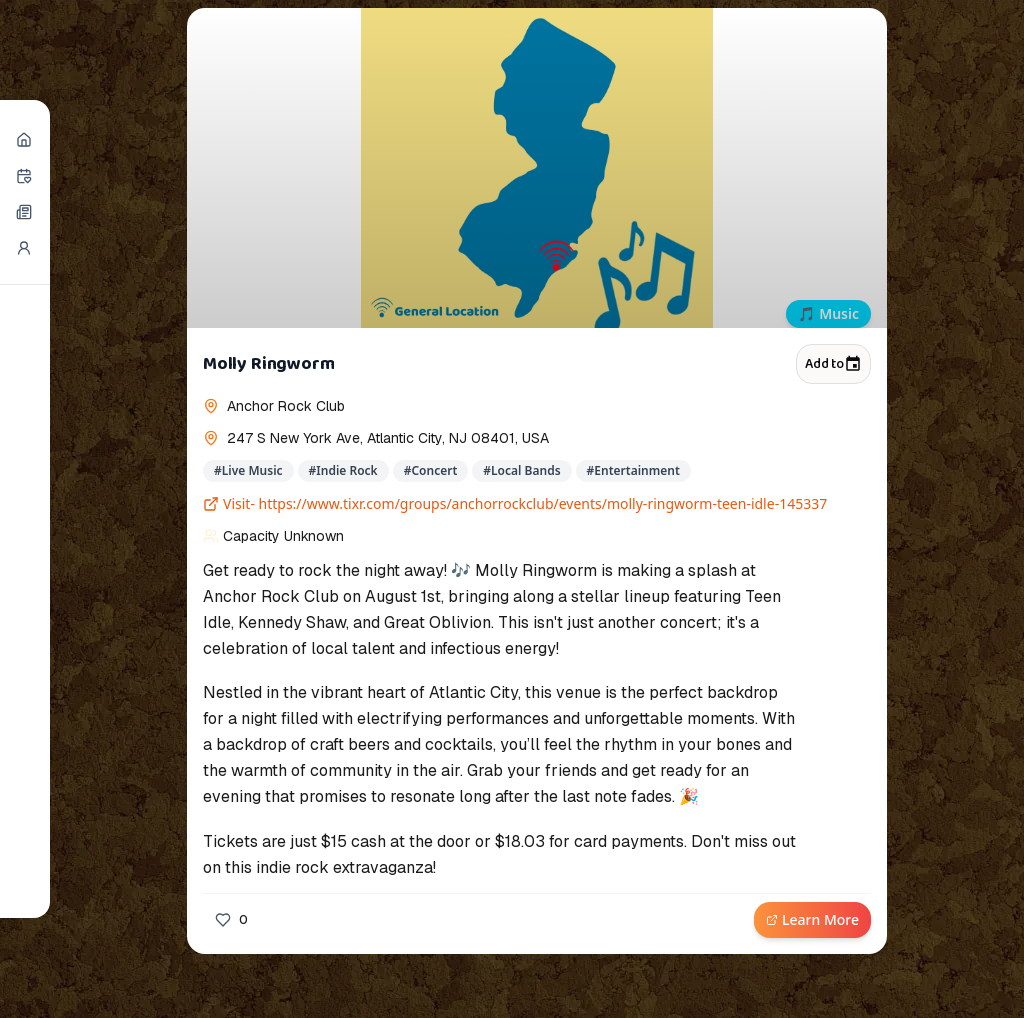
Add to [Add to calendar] (833, 364)
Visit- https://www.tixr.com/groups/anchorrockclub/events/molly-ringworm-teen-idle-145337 (515, 503)
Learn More (812, 919)
